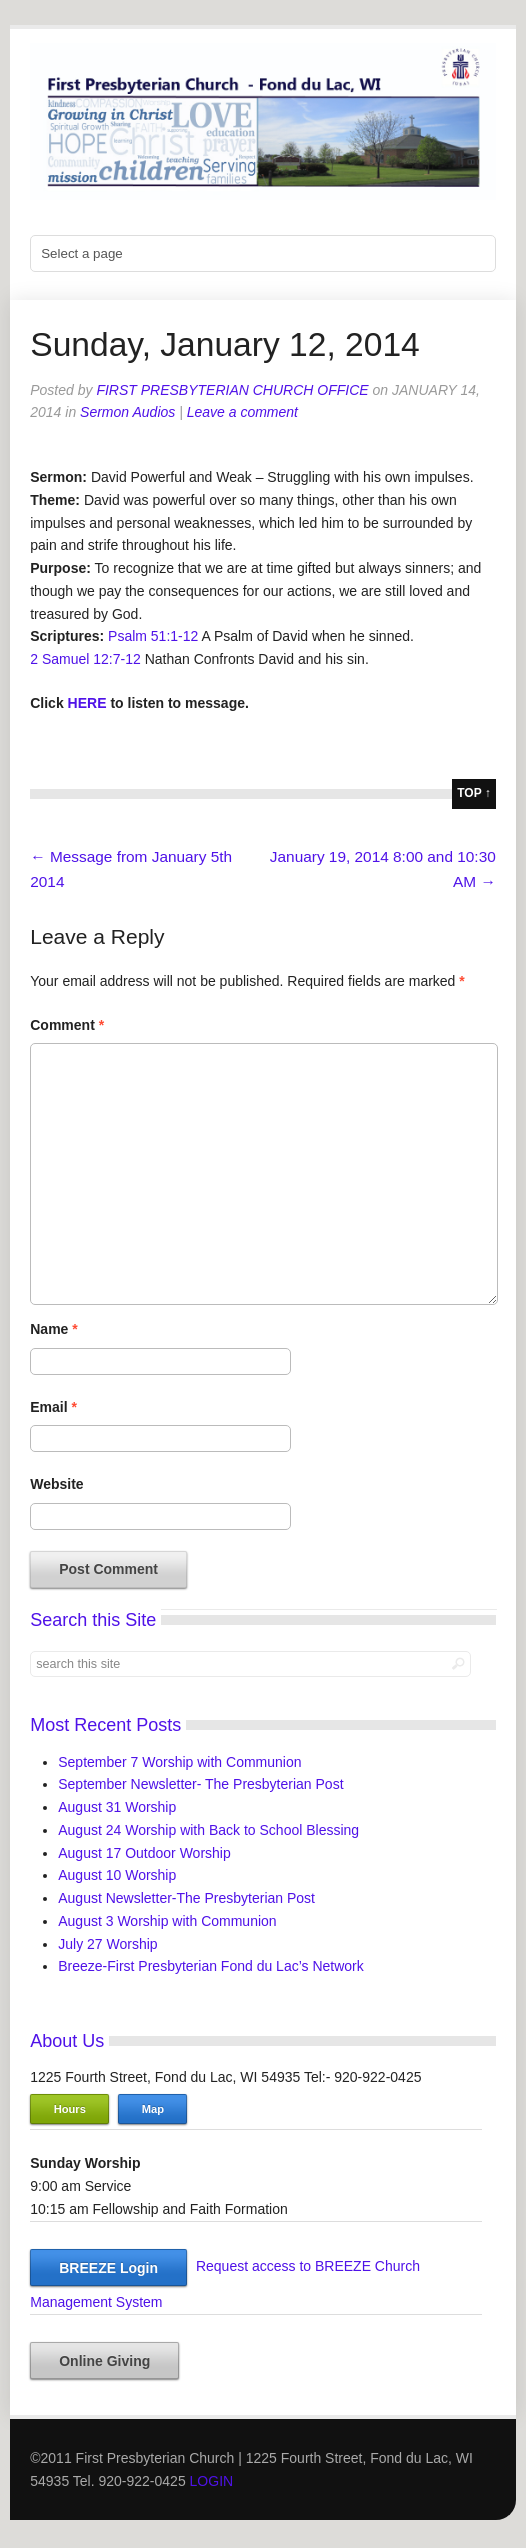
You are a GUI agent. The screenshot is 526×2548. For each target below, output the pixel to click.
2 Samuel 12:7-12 (85, 659)
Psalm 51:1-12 (153, 636)
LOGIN (212, 2481)
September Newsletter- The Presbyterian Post (200, 1784)
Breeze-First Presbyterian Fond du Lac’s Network (211, 1966)
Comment (67, 1025)
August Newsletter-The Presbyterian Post (186, 1898)
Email (53, 1407)
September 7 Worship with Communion (179, 1762)
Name (53, 1329)
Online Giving (104, 2361)
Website (56, 1484)
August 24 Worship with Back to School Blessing (208, 1830)
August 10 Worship (117, 1875)
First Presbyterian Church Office (232, 390)
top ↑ (474, 793)
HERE (87, 703)
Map (153, 2109)
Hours (70, 2109)
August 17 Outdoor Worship (144, 1853)
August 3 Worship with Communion (167, 1921)
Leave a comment (242, 412)
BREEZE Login (108, 2268)
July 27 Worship (107, 1944)
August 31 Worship (117, 1807)
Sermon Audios (127, 412)
